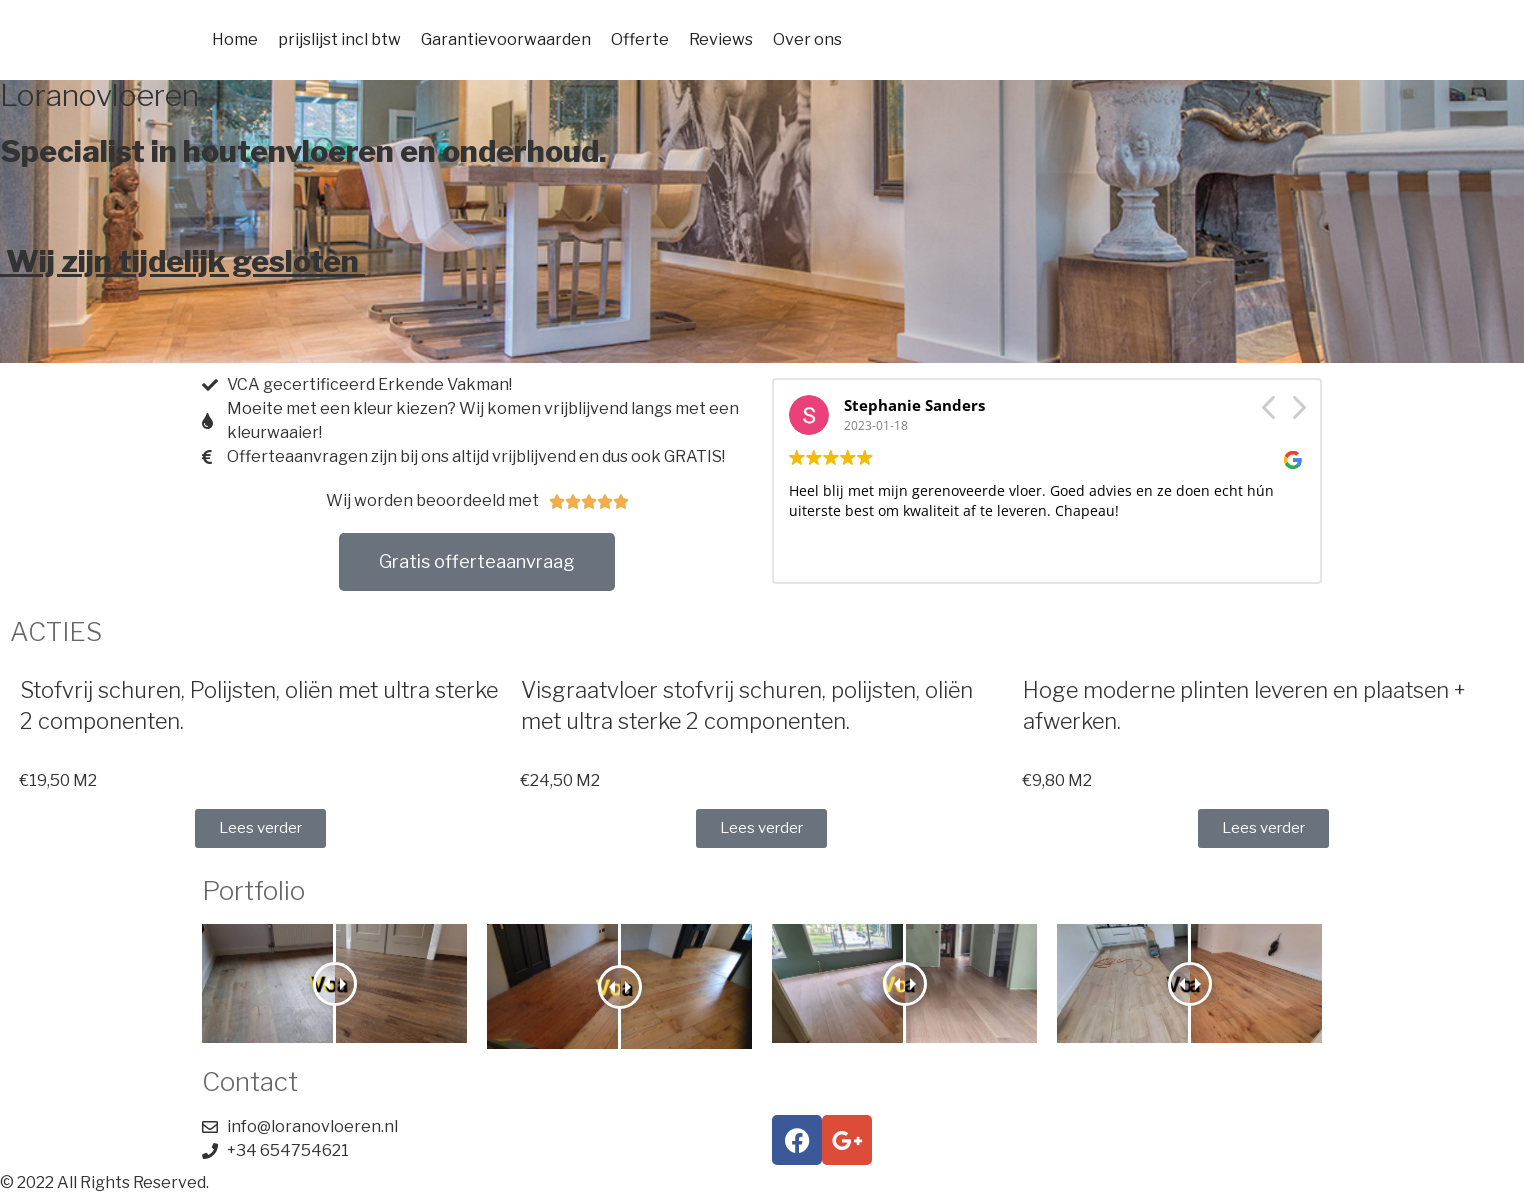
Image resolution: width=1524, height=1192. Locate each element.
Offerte (640, 39)
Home (235, 39)
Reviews (721, 39)
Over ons (807, 39)
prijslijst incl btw (339, 39)
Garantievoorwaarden (506, 39)
